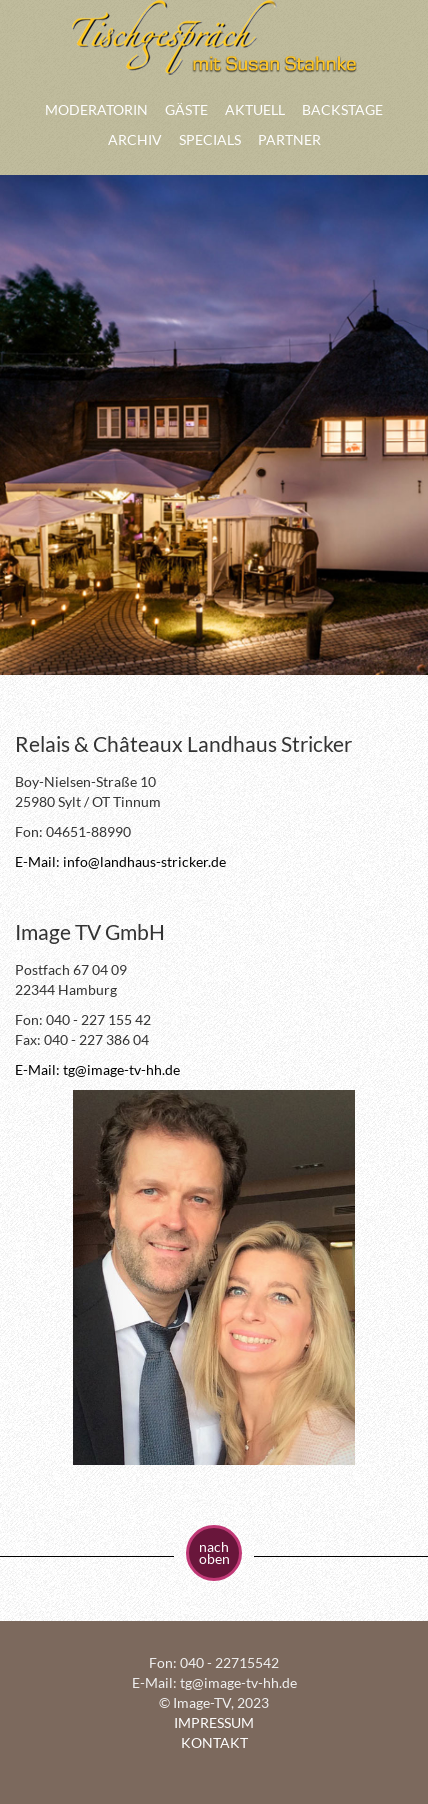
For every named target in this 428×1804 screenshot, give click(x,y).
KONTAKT (214, 1742)
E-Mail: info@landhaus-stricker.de (120, 861)
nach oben (214, 1552)
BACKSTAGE (342, 109)
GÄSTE (186, 109)
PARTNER (289, 139)
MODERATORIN (96, 109)
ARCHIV (135, 139)
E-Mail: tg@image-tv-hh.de (97, 1069)
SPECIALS (210, 139)
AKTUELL (255, 109)
